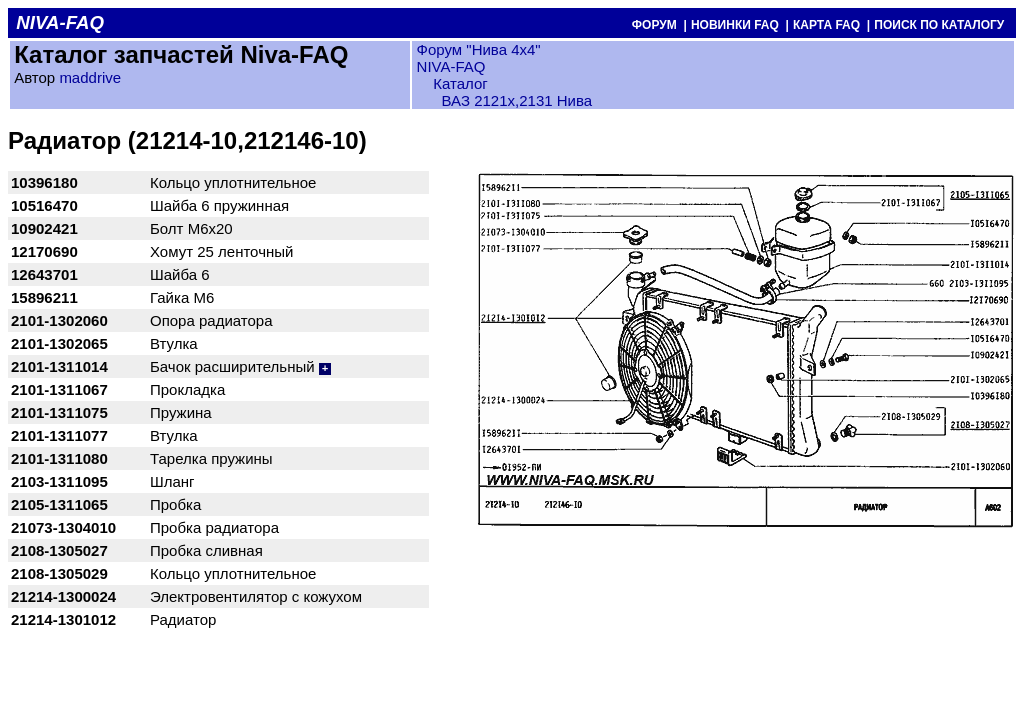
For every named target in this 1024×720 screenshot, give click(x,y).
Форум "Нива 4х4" (479, 49)
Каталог (458, 83)
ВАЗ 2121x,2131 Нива (517, 100)
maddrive (90, 77)
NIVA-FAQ (451, 66)
